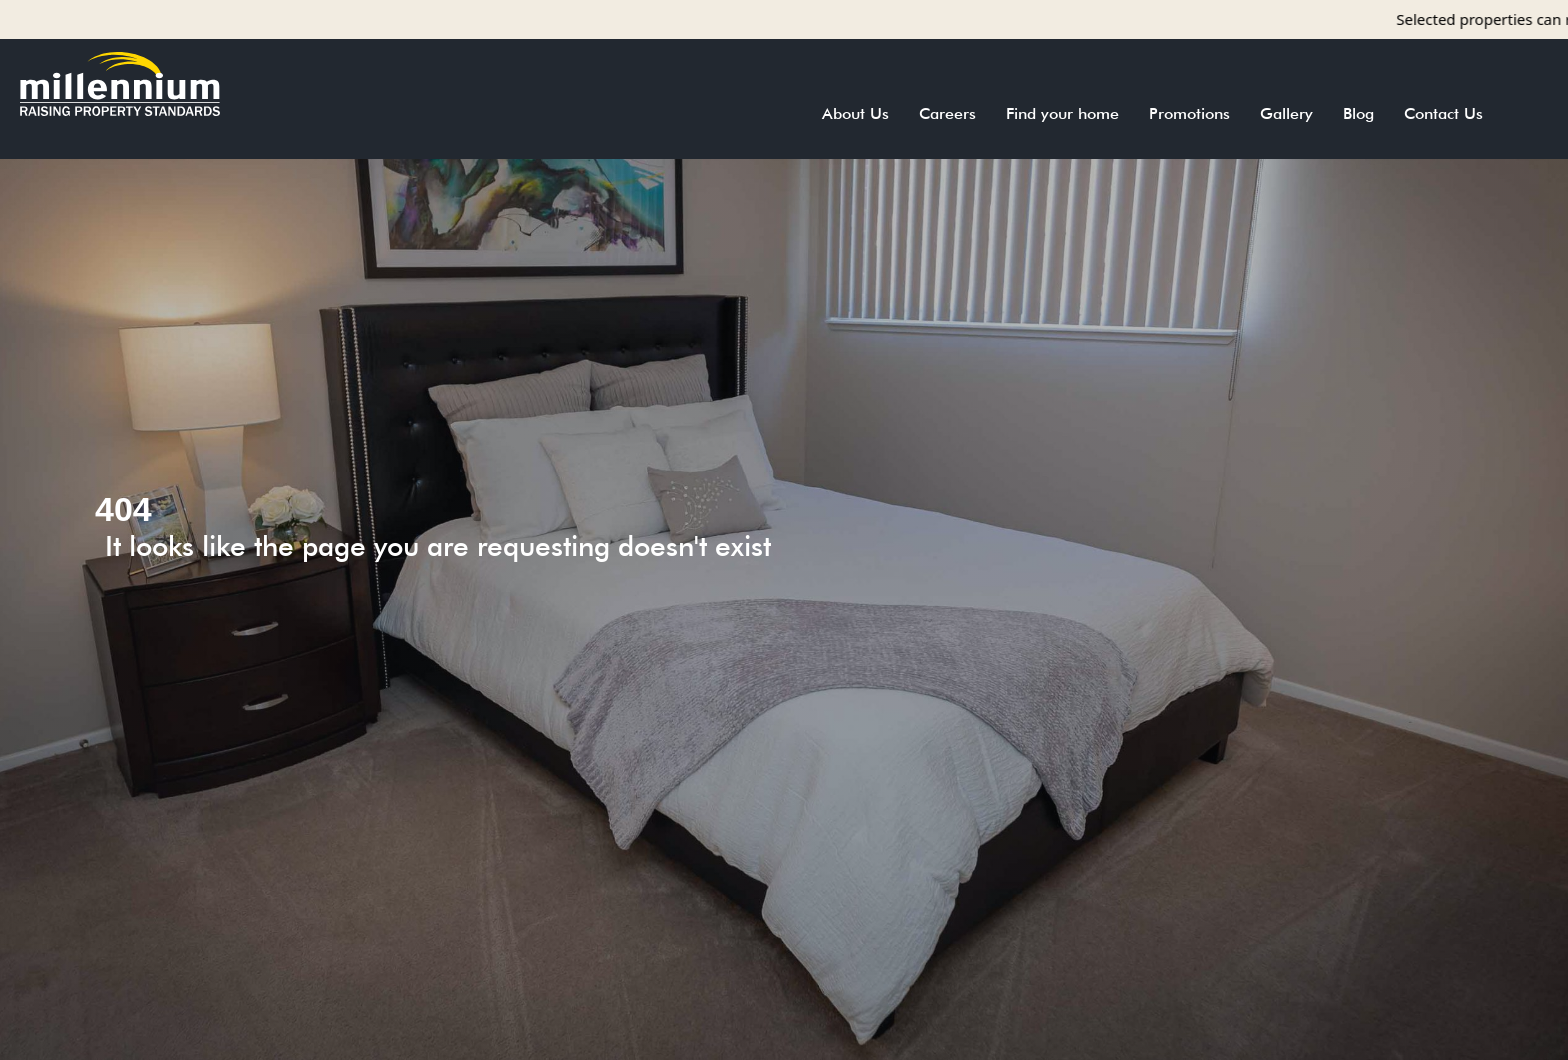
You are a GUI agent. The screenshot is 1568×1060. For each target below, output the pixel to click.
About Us (855, 113)
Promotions (1189, 113)
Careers (947, 113)
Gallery (1286, 113)
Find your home (1062, 113)
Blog (1358, 113)
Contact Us (1443, 113)
